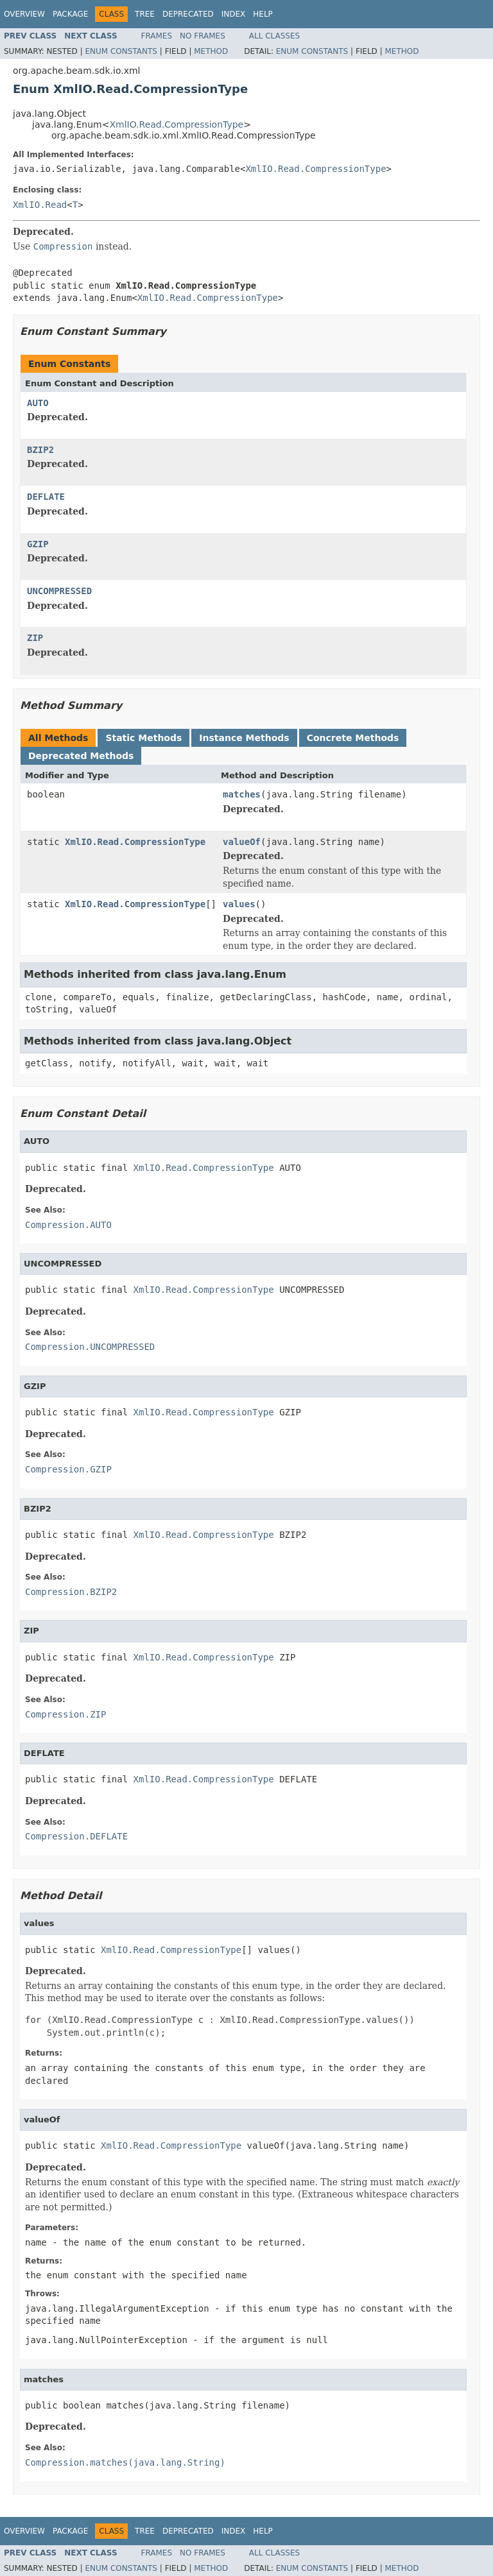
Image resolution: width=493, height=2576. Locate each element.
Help (263, 14)
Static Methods (143, 738)
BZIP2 (40, 450)
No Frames (202, 35)
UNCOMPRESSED (59, 591)
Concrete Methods (353, 738)
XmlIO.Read (40, 205)
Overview (24, 14)
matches (242, 794)
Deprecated (188, 14)
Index (233, 14)
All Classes (274, 35)
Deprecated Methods (81, 756)
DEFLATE (46, 496)
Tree (145, 14)
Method (211, 51)
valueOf (242, 842)
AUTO (38, 403)
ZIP (35, 638)
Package (70, 14)
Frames (157, 35)
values (239, 904)
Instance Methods (244, 738)
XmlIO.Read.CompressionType (176, 124)
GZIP (38, 544)
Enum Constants (121, 51)
